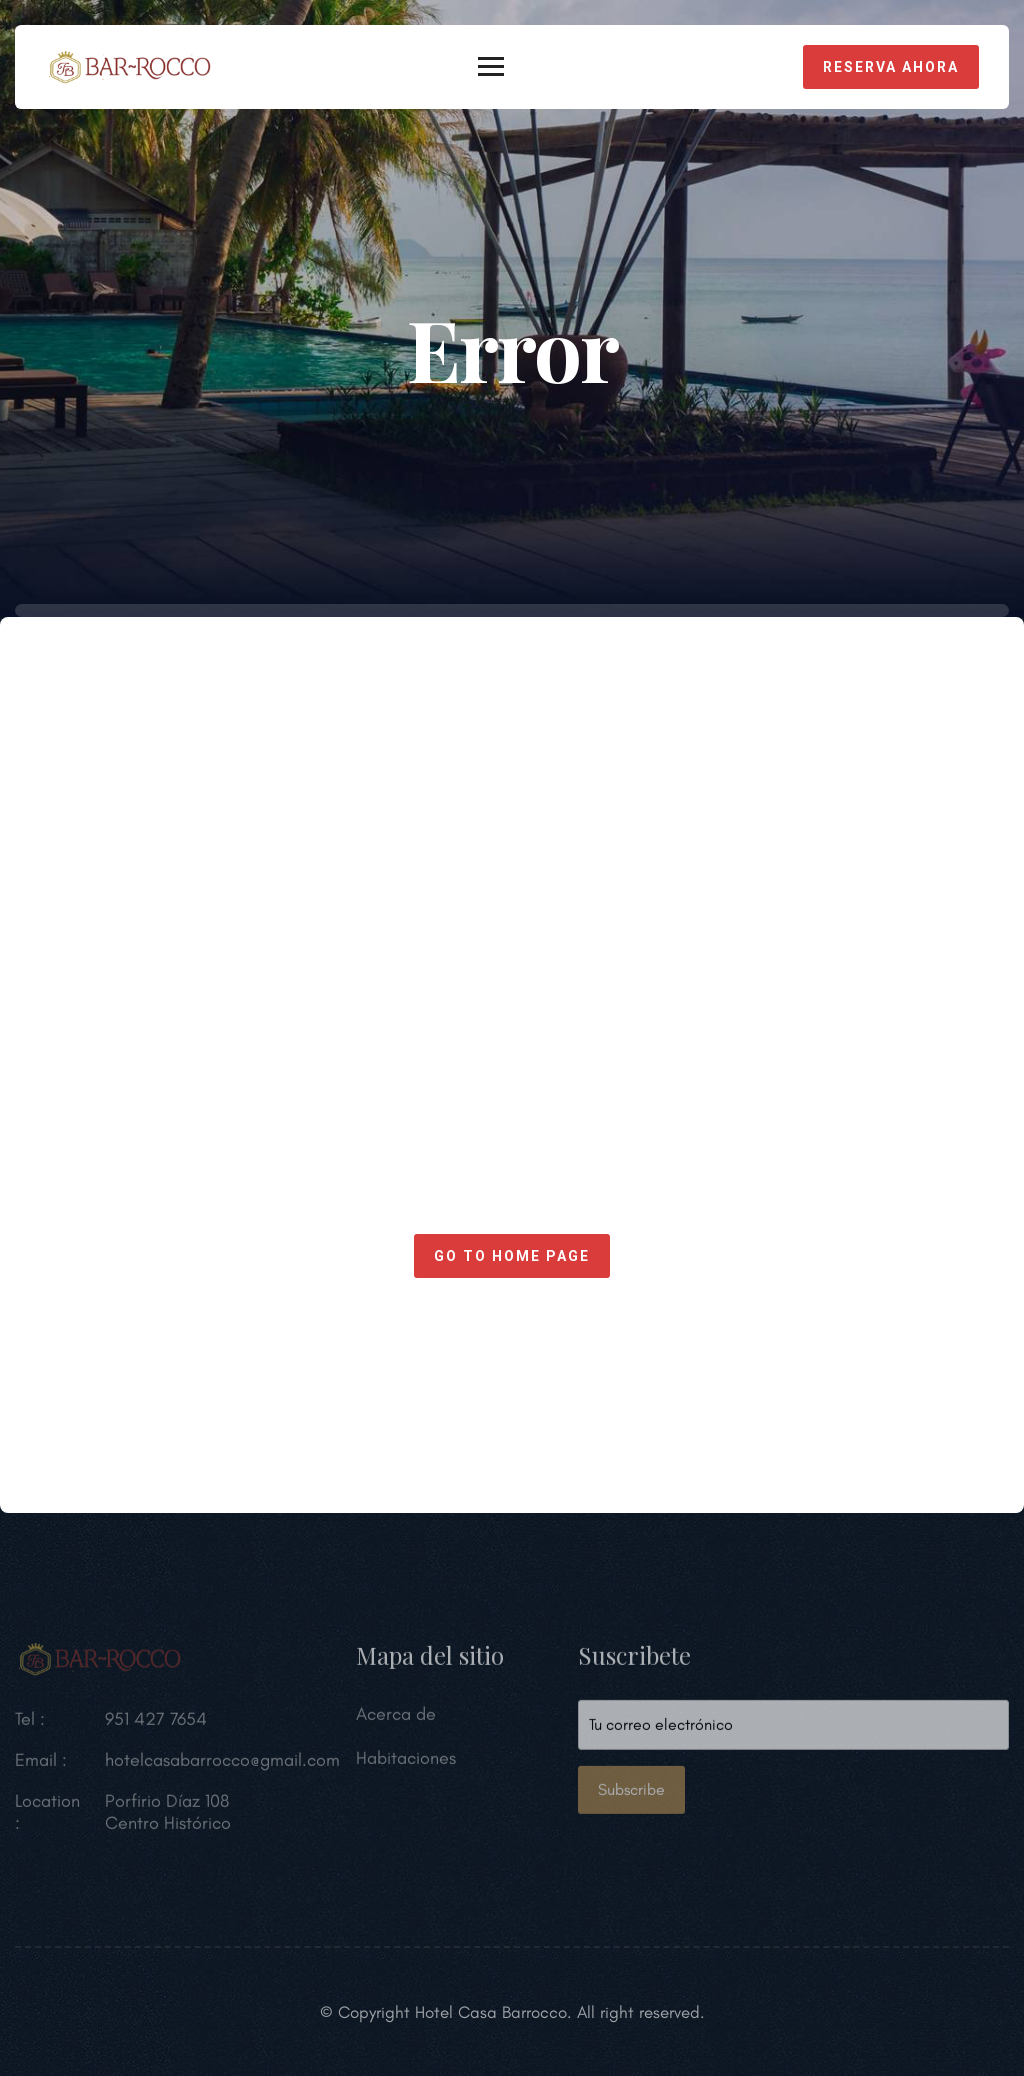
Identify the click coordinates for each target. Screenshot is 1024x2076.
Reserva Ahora (891, 67)
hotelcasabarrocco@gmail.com (222, 1764)
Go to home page (512, 1256)
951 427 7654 (156, 1723)
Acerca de (396, 1718)
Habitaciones (406, 1762)
